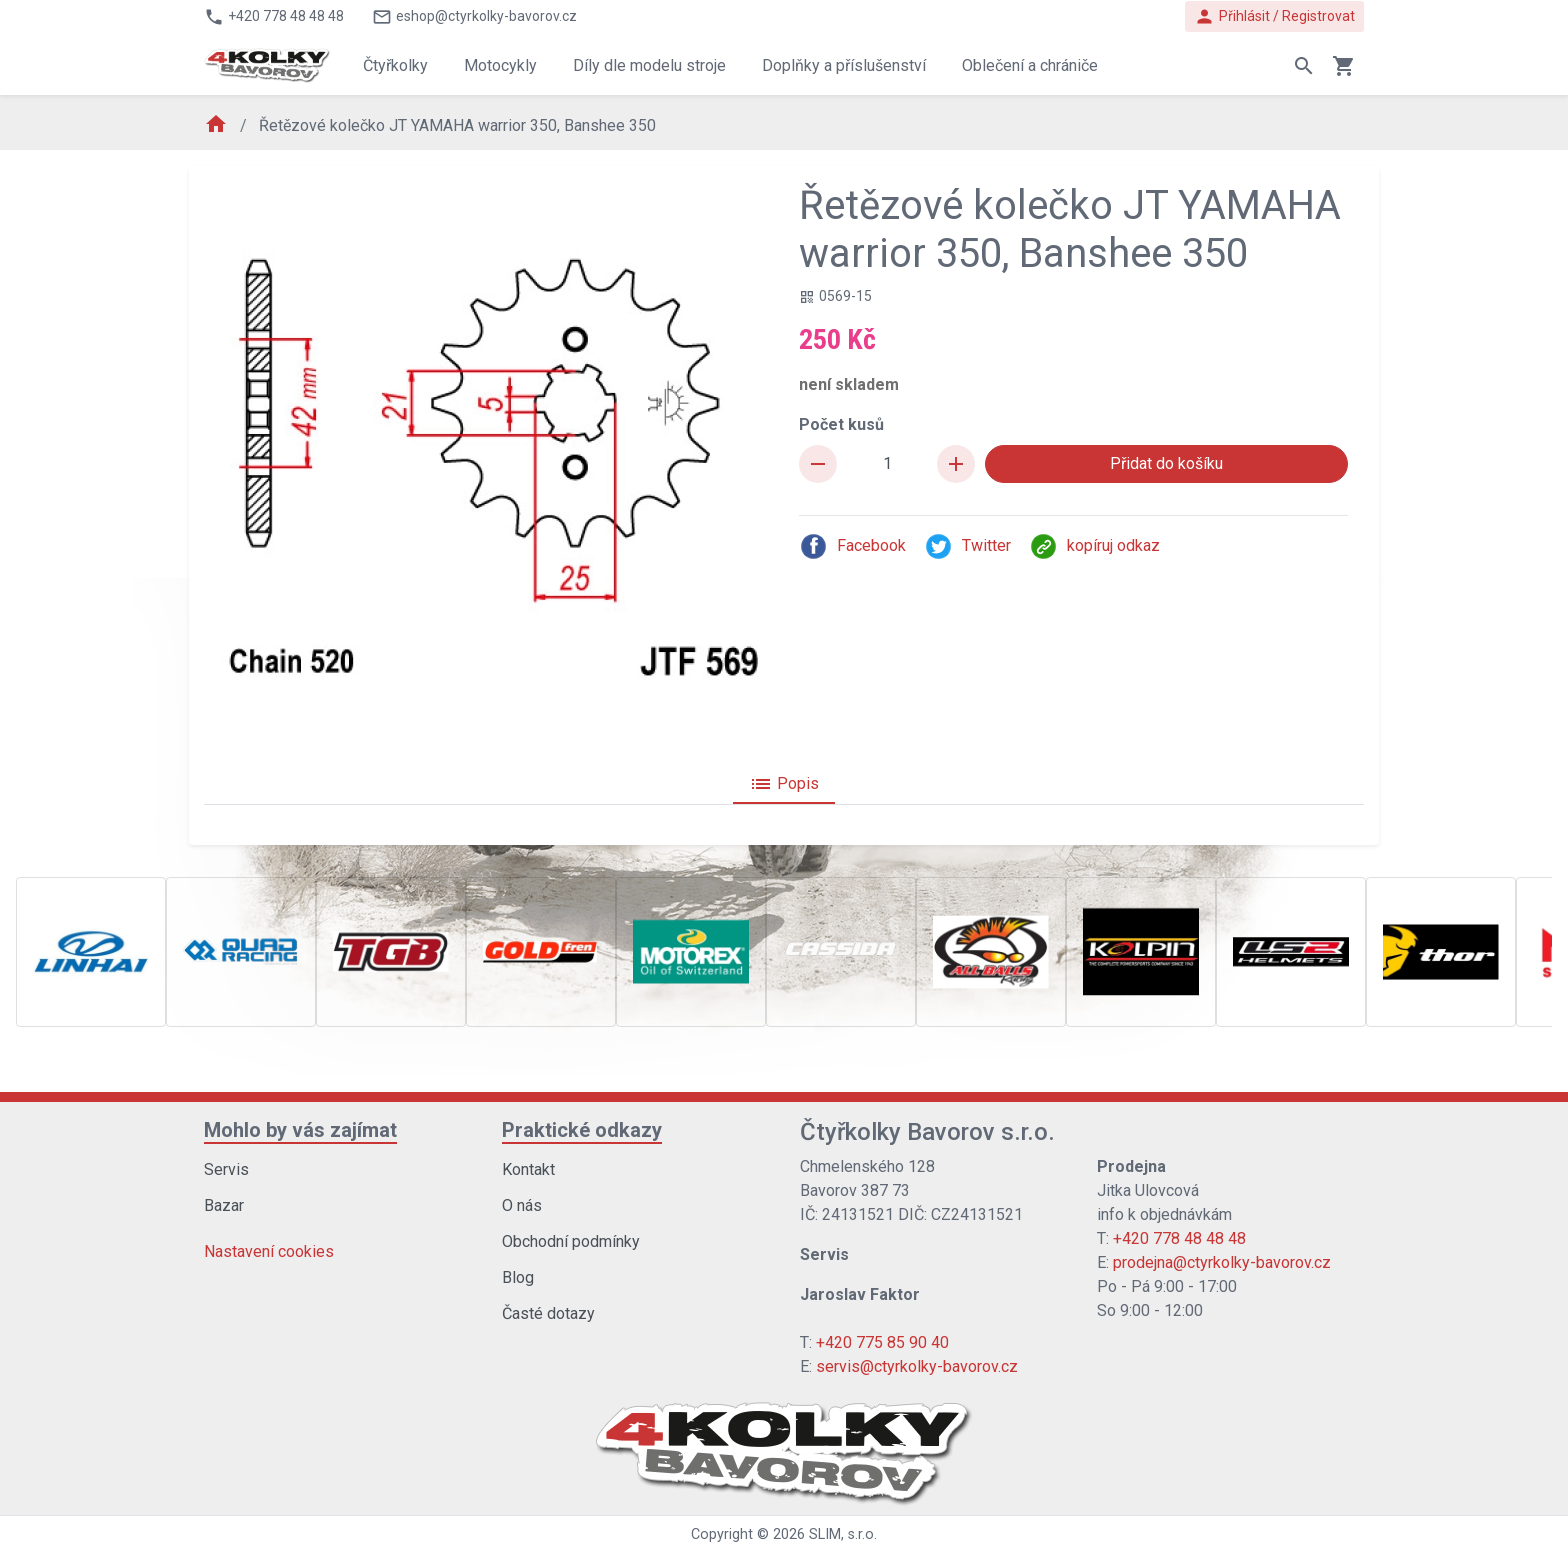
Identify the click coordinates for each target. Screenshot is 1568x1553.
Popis (784, 784)
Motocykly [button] (500, 65)
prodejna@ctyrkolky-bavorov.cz (1222, 1262)
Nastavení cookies (269, 1251)
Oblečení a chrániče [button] (1030, 65)
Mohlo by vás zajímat (300, 1130)
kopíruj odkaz (1094, 546)
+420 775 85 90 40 (882, 1342)
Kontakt (528, 1169)
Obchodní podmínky (571, 1241)
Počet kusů (841, 424)
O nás (522, 1205)
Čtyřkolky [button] (395, 65)
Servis (226, 1169)
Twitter (967, 546)
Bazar (224, 1205)
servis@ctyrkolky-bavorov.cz (917, 1366)
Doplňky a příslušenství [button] (844, 65)
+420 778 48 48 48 (1179, 1238)
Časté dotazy (548, 1313)
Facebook (852, 546)
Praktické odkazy (582, 1130)
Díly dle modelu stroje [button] (649, 65)
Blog (518, 1277)
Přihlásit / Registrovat (1274, 16)
